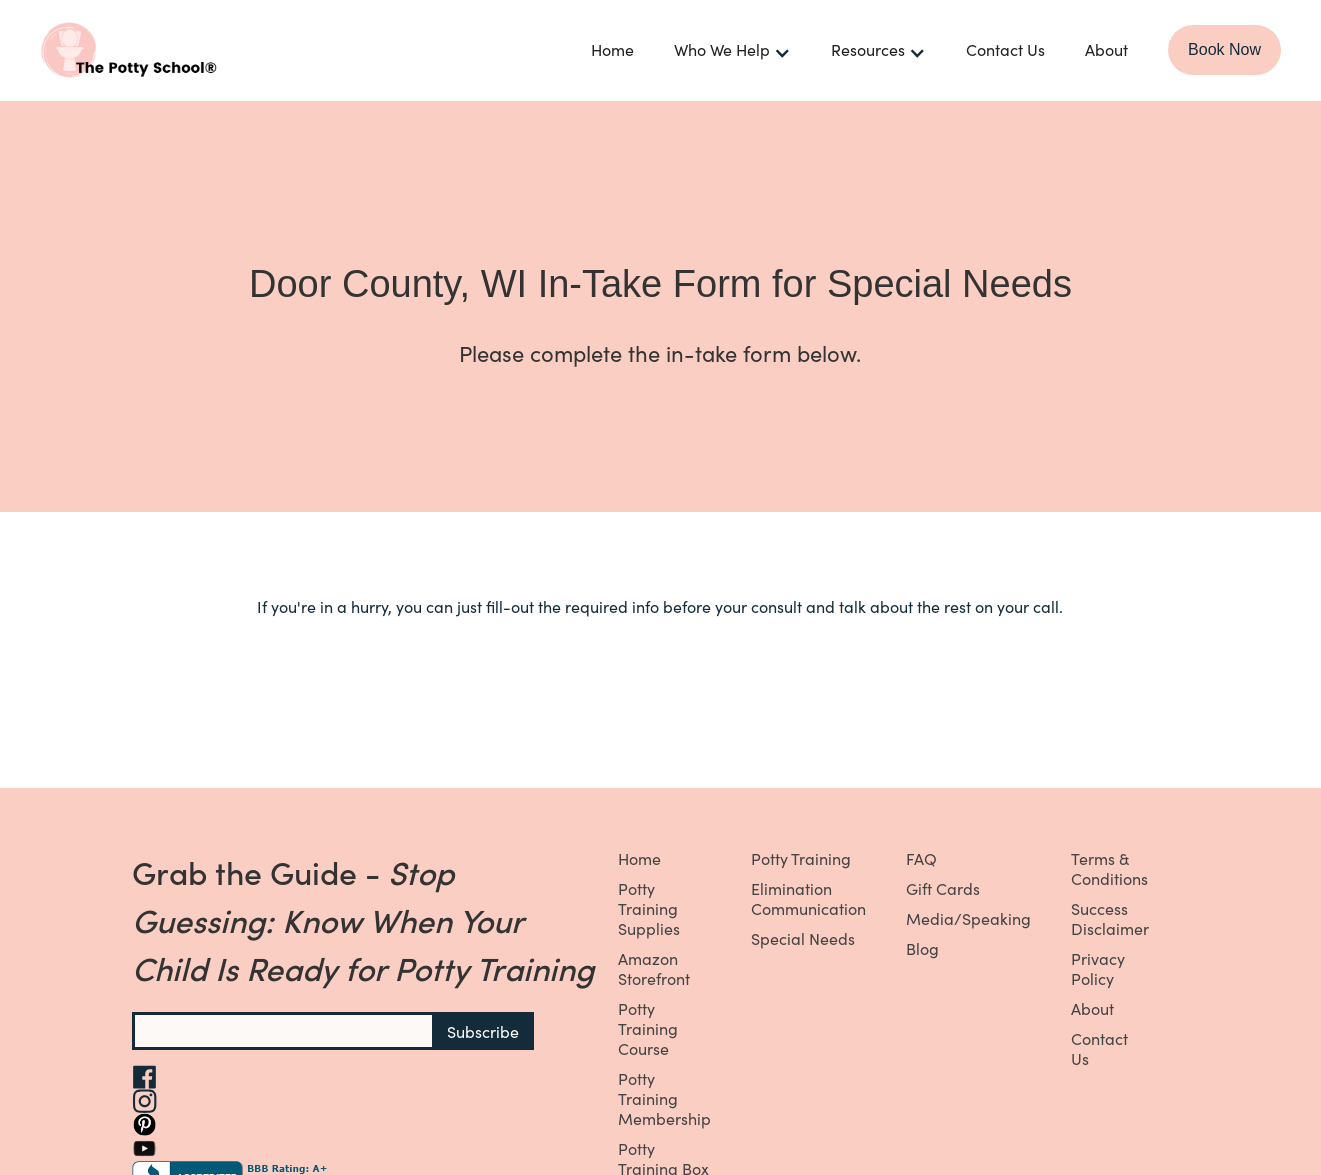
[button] (732, 50)
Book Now (1224, 49)
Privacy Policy (1098, 968)
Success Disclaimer (1110, 918)
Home (612, 49)
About (1106, 49)
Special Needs (803, 938)
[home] (190, 50)
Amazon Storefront (654, 968)
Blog (922, 948)
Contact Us (1005, 49)
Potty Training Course (648, 1028)
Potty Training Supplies (649, 908)
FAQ (921, 858)
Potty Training (801, 858)
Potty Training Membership (664, 1098)
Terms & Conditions (1109, 868)
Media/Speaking (968, 918)
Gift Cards (943, 888)
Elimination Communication (808, 898)
